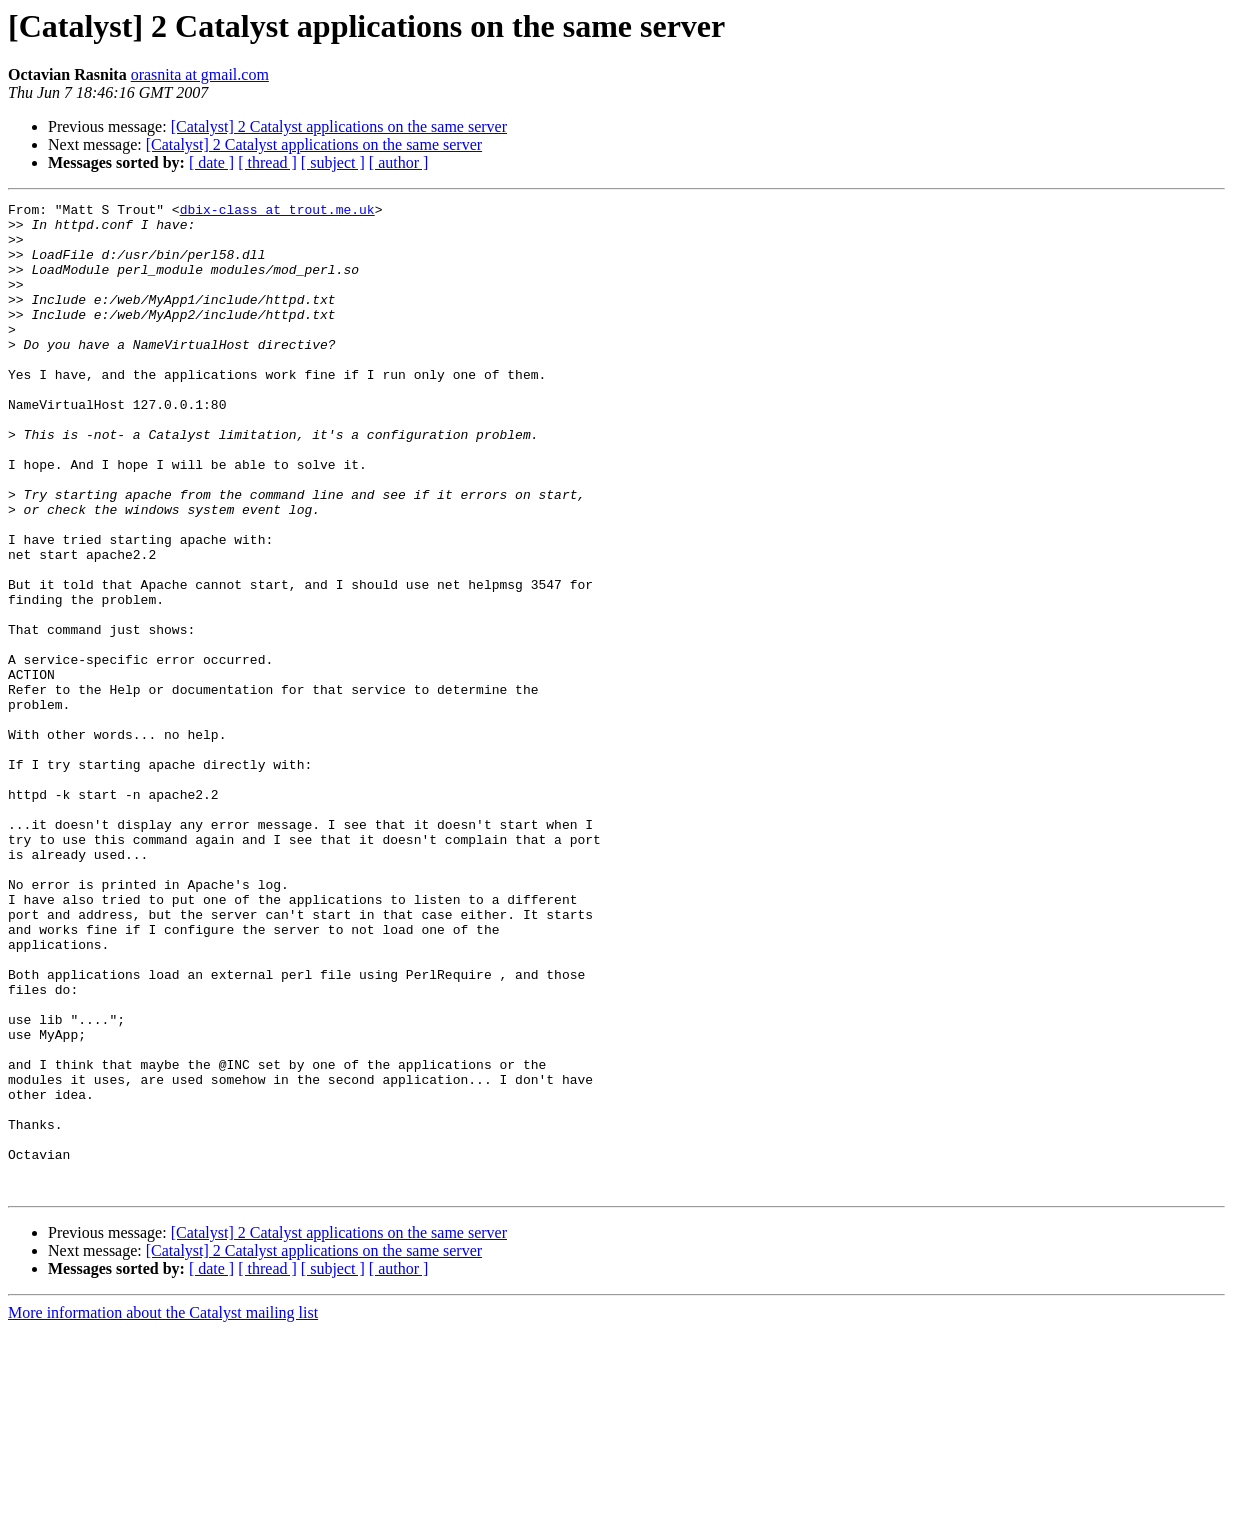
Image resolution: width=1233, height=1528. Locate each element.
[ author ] (399, 162)
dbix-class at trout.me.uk (277, 212)
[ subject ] (333, 162)
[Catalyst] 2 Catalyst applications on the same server (339, 126)
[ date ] (211, 162)
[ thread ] (267, 162)
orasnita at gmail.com (200, 74)
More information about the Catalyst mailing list (163, 1510)
